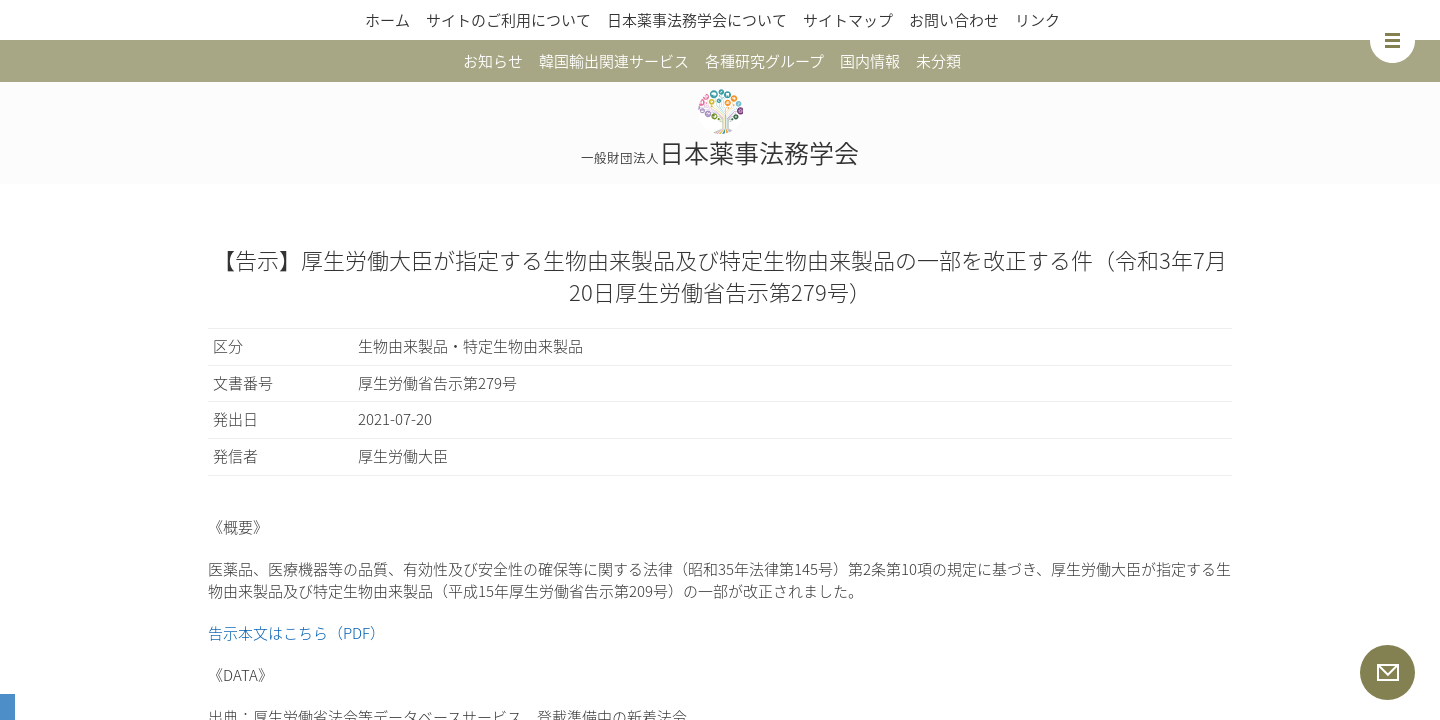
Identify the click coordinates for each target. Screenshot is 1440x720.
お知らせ (493, 61)
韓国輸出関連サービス (614, 61)
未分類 (938, 61)
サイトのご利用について (508, 20)
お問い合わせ (954, 20)
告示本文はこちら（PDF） (296, 633)
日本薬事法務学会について (697, 20)
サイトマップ (848, 20)
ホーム (387, 20)
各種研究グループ (764, 61)
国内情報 (870, 61)
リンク (1037, 20)
